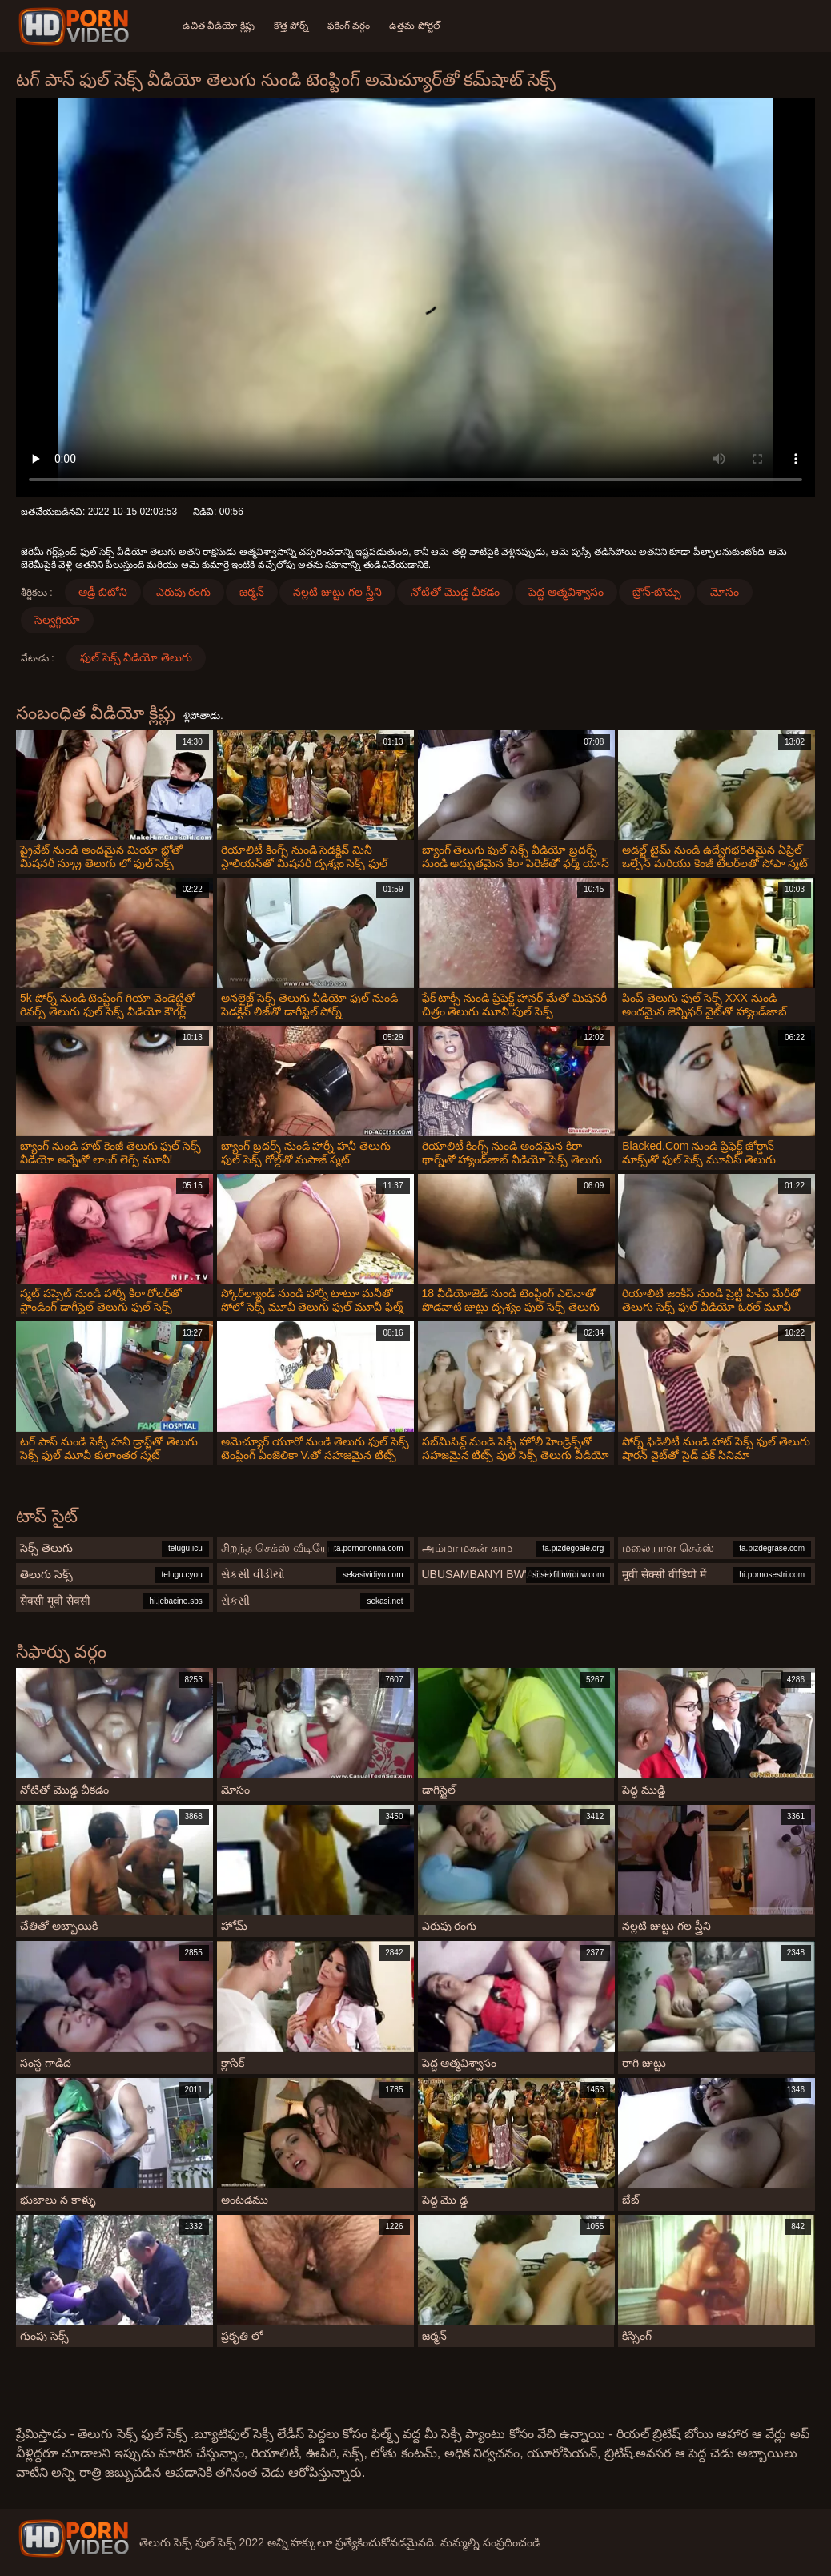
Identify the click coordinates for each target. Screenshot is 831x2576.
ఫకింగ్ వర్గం (348, 25)
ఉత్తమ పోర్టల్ (414, 25)
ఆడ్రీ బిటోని (102, 591)
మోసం (724, 591)
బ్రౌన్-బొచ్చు (657, 591)
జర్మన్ (251, 591)
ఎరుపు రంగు (183, 591)
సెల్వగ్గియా (57, 619)
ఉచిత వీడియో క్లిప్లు (219, 25)
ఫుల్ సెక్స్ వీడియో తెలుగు (136, 657)
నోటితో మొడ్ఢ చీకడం (455, 591)
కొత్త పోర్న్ (291, 25)
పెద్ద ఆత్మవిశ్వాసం (566, 591)
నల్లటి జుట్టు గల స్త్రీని (337, 591)
